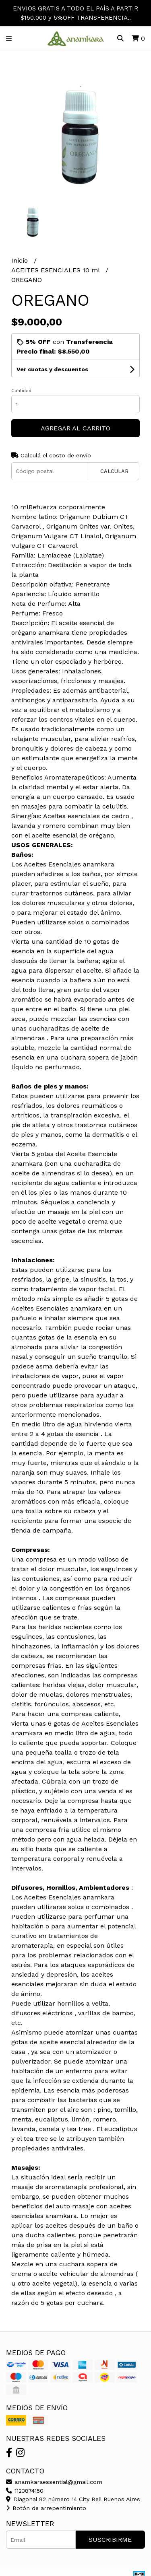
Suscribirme (110, 2539)
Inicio (20, 260)
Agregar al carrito (75, 428)
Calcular (114, 471)
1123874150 (24, 2491)
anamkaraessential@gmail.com (54, 2482)
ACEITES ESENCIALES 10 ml (56, 270)
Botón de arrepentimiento (46, 2508)
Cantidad (21, 390)
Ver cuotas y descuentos (52, 369)
